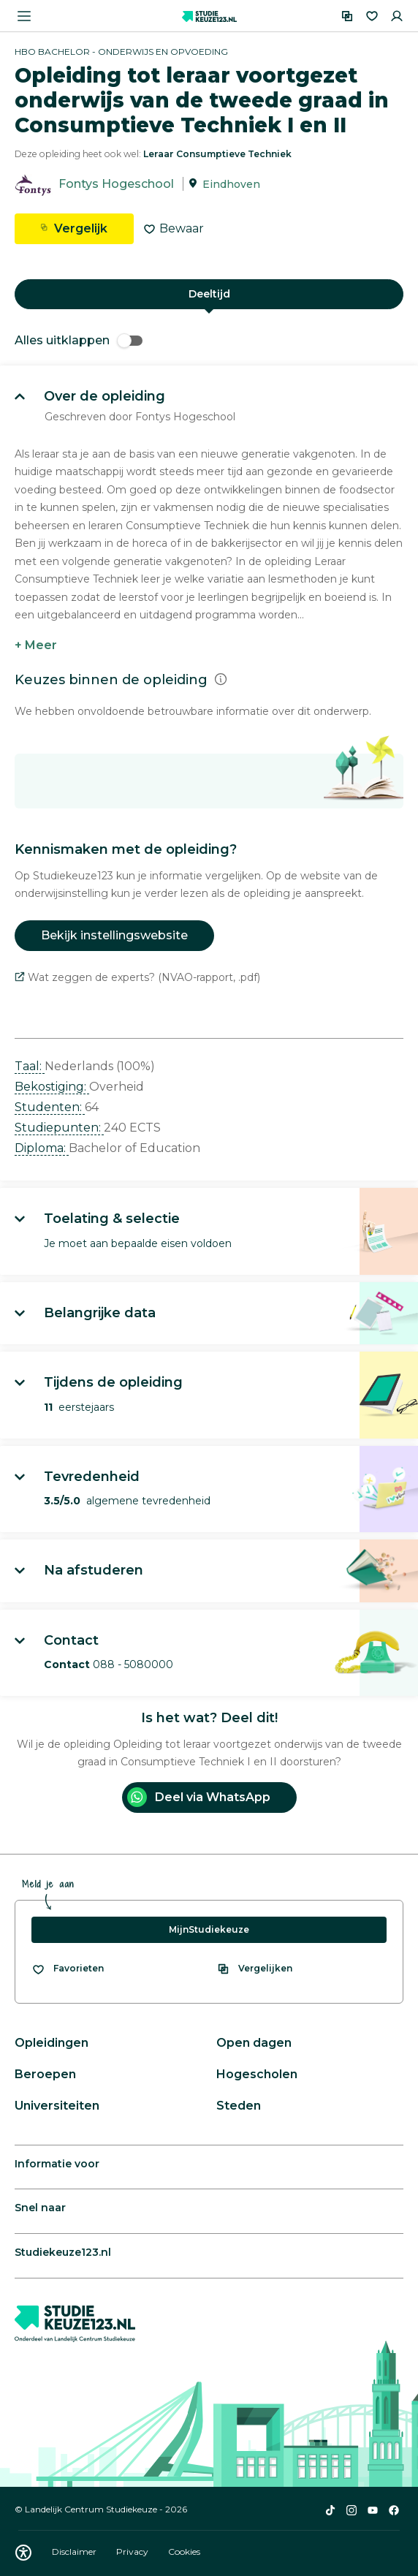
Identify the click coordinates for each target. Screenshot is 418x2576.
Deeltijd (209, 293)
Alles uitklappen (78, 340)
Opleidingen (51, 2043)
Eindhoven (231, 184)
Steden (238, 2106)
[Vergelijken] (347, 16)
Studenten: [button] (50, 1107)
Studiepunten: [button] (59, 1127)
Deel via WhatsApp (198, 1797)
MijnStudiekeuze (209, 1929)
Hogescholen (256, 2074)
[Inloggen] (396, 16)
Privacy (133, 2551)
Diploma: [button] (42, 1148)
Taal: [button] (30, 1066)
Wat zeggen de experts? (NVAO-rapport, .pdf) (137, 977)
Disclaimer (75, 2551)
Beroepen (45, 2074)
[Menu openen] (24, 16)
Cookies (184, 2551)
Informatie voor (57, 2163)
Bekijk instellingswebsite (114, 935)
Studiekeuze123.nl (63, 2252)
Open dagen (254, 2043)
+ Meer (36, 645)
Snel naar (40, 2207)
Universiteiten (57, 2106)
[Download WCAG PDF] (23, 2552)
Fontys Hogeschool (116, 184)
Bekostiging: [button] (52, 1087)
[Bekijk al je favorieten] (67, 1968)
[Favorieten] (371, 16)
